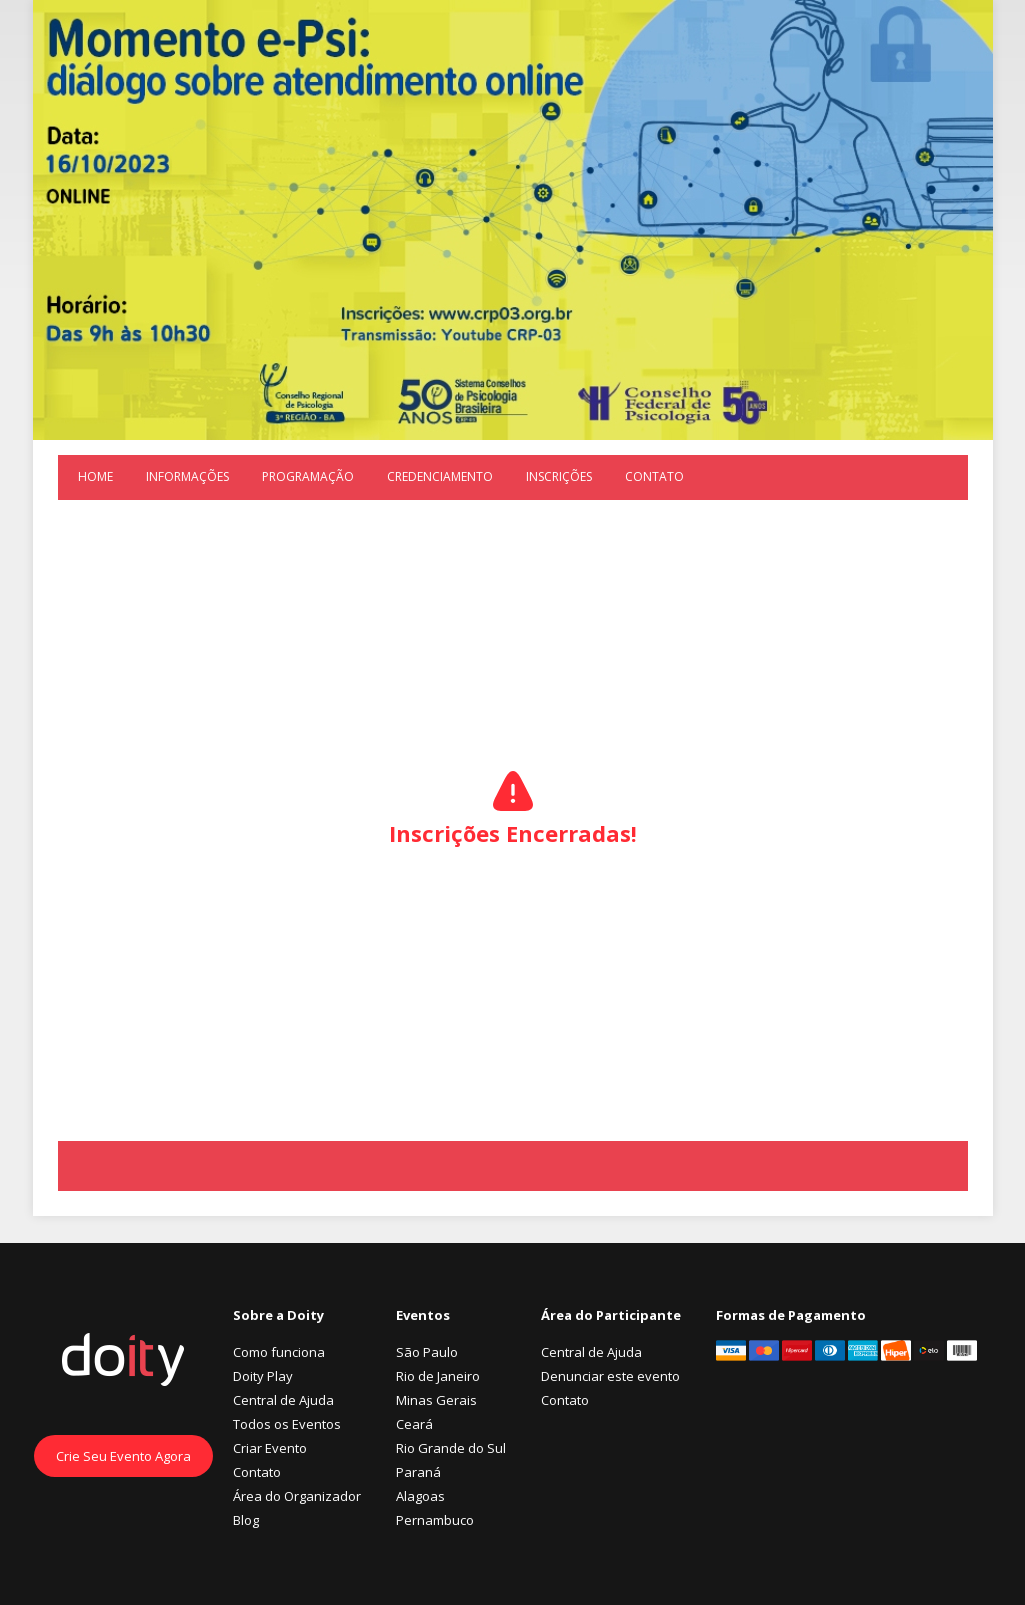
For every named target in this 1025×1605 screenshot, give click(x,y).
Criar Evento (270, 1448)
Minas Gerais (436, 1400)
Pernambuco (435, 1520)
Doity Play (263, 1376)
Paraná (418, 1472)
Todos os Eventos (287, 1424)
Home (95, 476)
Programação (308, 476)
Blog (246, 1520)
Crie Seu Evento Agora (123, 1456)
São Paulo (427, 1352)
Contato (654, 476)
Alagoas (420, 1496)
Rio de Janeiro (438, 1376)
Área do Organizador (297, 1496)
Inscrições (559, 476)
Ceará (414, 1424)
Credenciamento (440, 476)
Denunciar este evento (610, 1376)
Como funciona (279, 1352)
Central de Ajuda (283, 1400)
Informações (187, 476)
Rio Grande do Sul (451, 1448)
